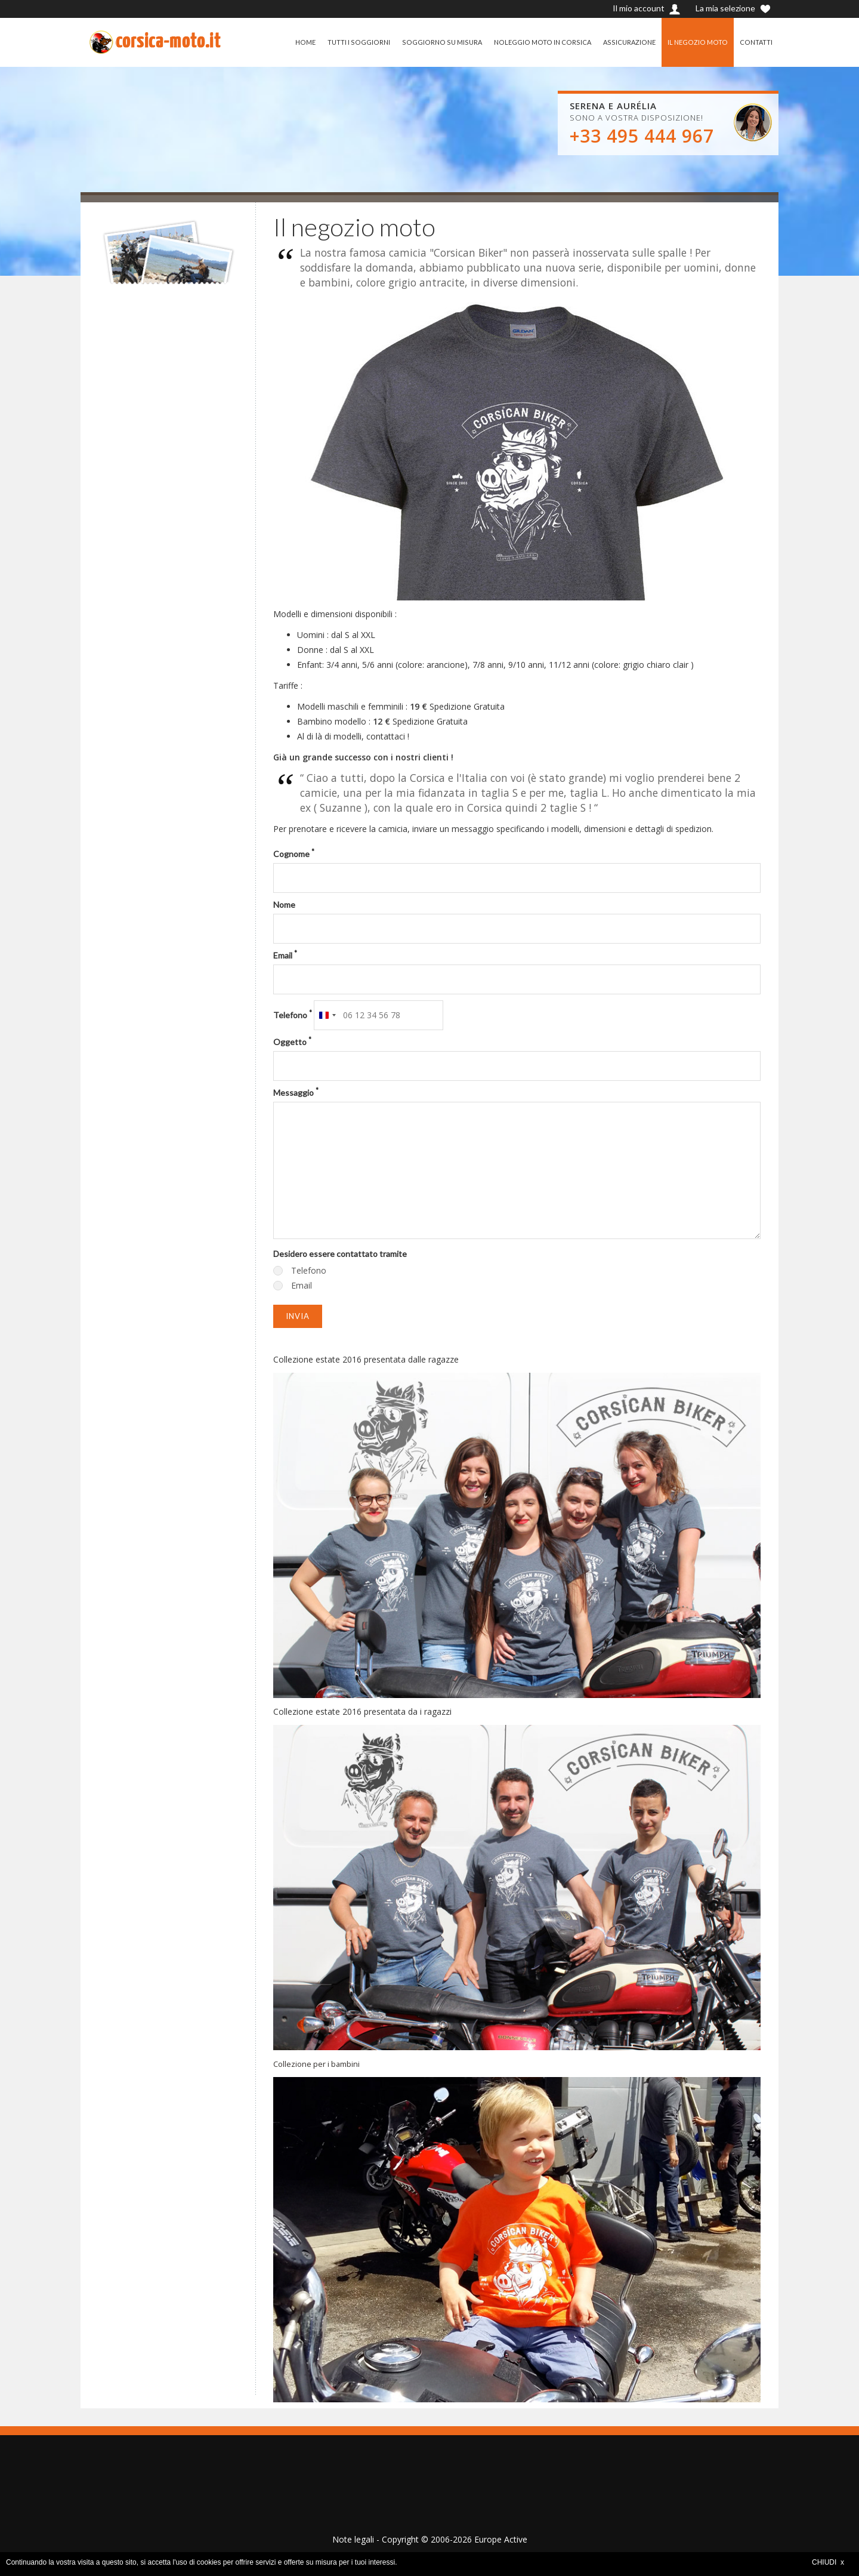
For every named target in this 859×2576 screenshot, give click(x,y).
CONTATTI (756, 42)
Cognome (293, 853)
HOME (296, 42)
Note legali (353, 2539)
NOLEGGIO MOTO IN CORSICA (536, 42)
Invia (298, 1316)
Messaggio (296, 1092)
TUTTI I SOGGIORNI (350, 42)
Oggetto (292, 1041)
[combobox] (326, 1015)
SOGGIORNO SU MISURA (434, 42)
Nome (284, 904)
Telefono (292, 1014)
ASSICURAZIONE (625, 42)
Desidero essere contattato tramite (340, 1254)
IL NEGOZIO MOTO (696, 42)
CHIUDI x (828, 2562)
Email (285, 955)
